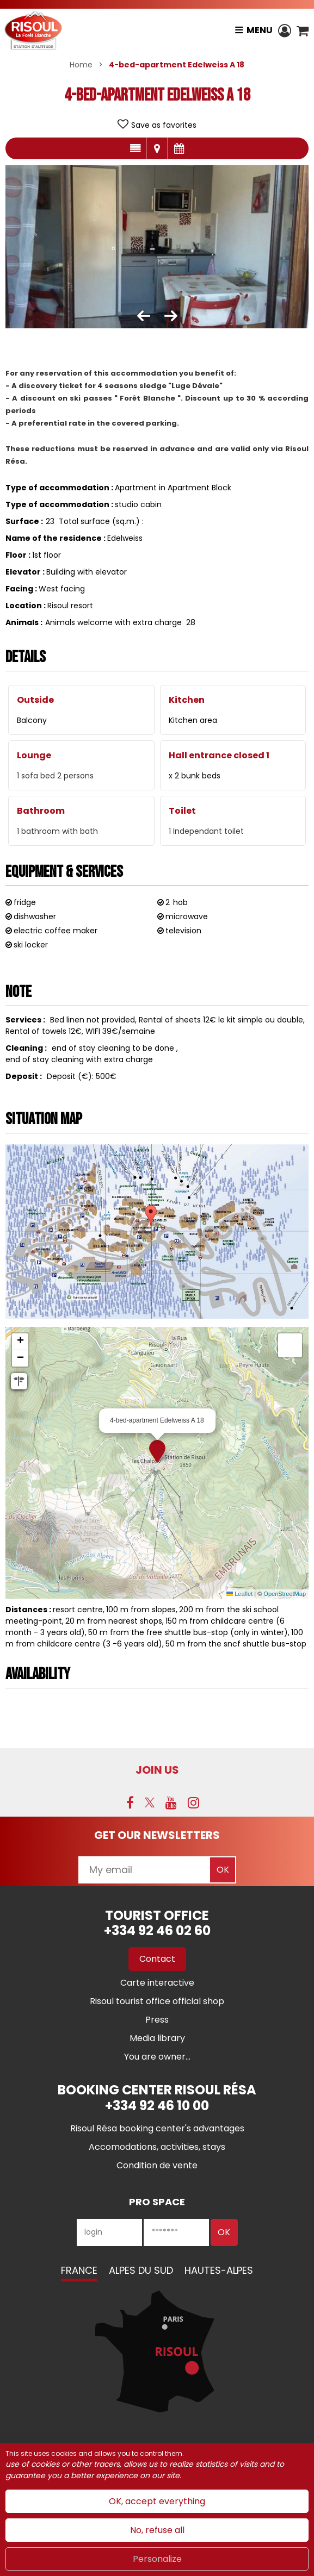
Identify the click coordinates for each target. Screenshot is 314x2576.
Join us (157, 1769)
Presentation (135, 148)
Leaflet (239, 1593)
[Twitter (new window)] (150, 1802)
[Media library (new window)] (157, 2038)
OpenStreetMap (284, 1593)
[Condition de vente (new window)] (157, 2165)
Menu (260, 30)
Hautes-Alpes (218, 2270)
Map (157, 148)
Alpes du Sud (141, 2270)
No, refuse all (157, 2530)
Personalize (157, 2559)
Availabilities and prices (179, 148)
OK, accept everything (157, 2501)
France (79, 2270)
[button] (303, 30)
